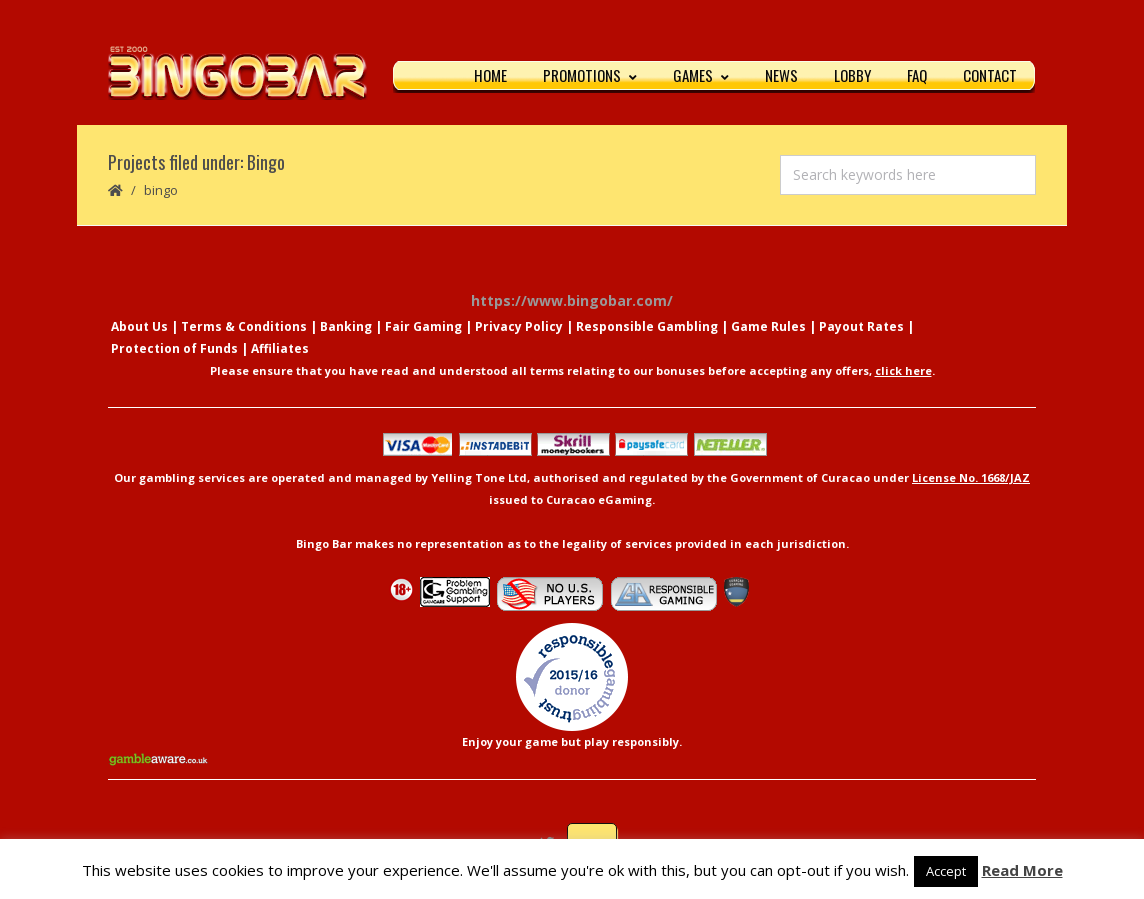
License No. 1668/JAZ (971, 477)
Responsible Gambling (647, 326)
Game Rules (768, 326)
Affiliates (280, 348)
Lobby (852, 75)
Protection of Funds (174, 348)
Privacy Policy (519, 326)
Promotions (590, 75)
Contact (990, 75)
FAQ (917, 75)
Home (490, 75)
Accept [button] (946, 871)
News (781, 75)
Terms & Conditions (244, 326)
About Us (139, 326)
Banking (346, 326)
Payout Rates (861, 326)
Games (701, 75)
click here (903, 370)
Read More (1022, 870)
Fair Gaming (423, 326)
